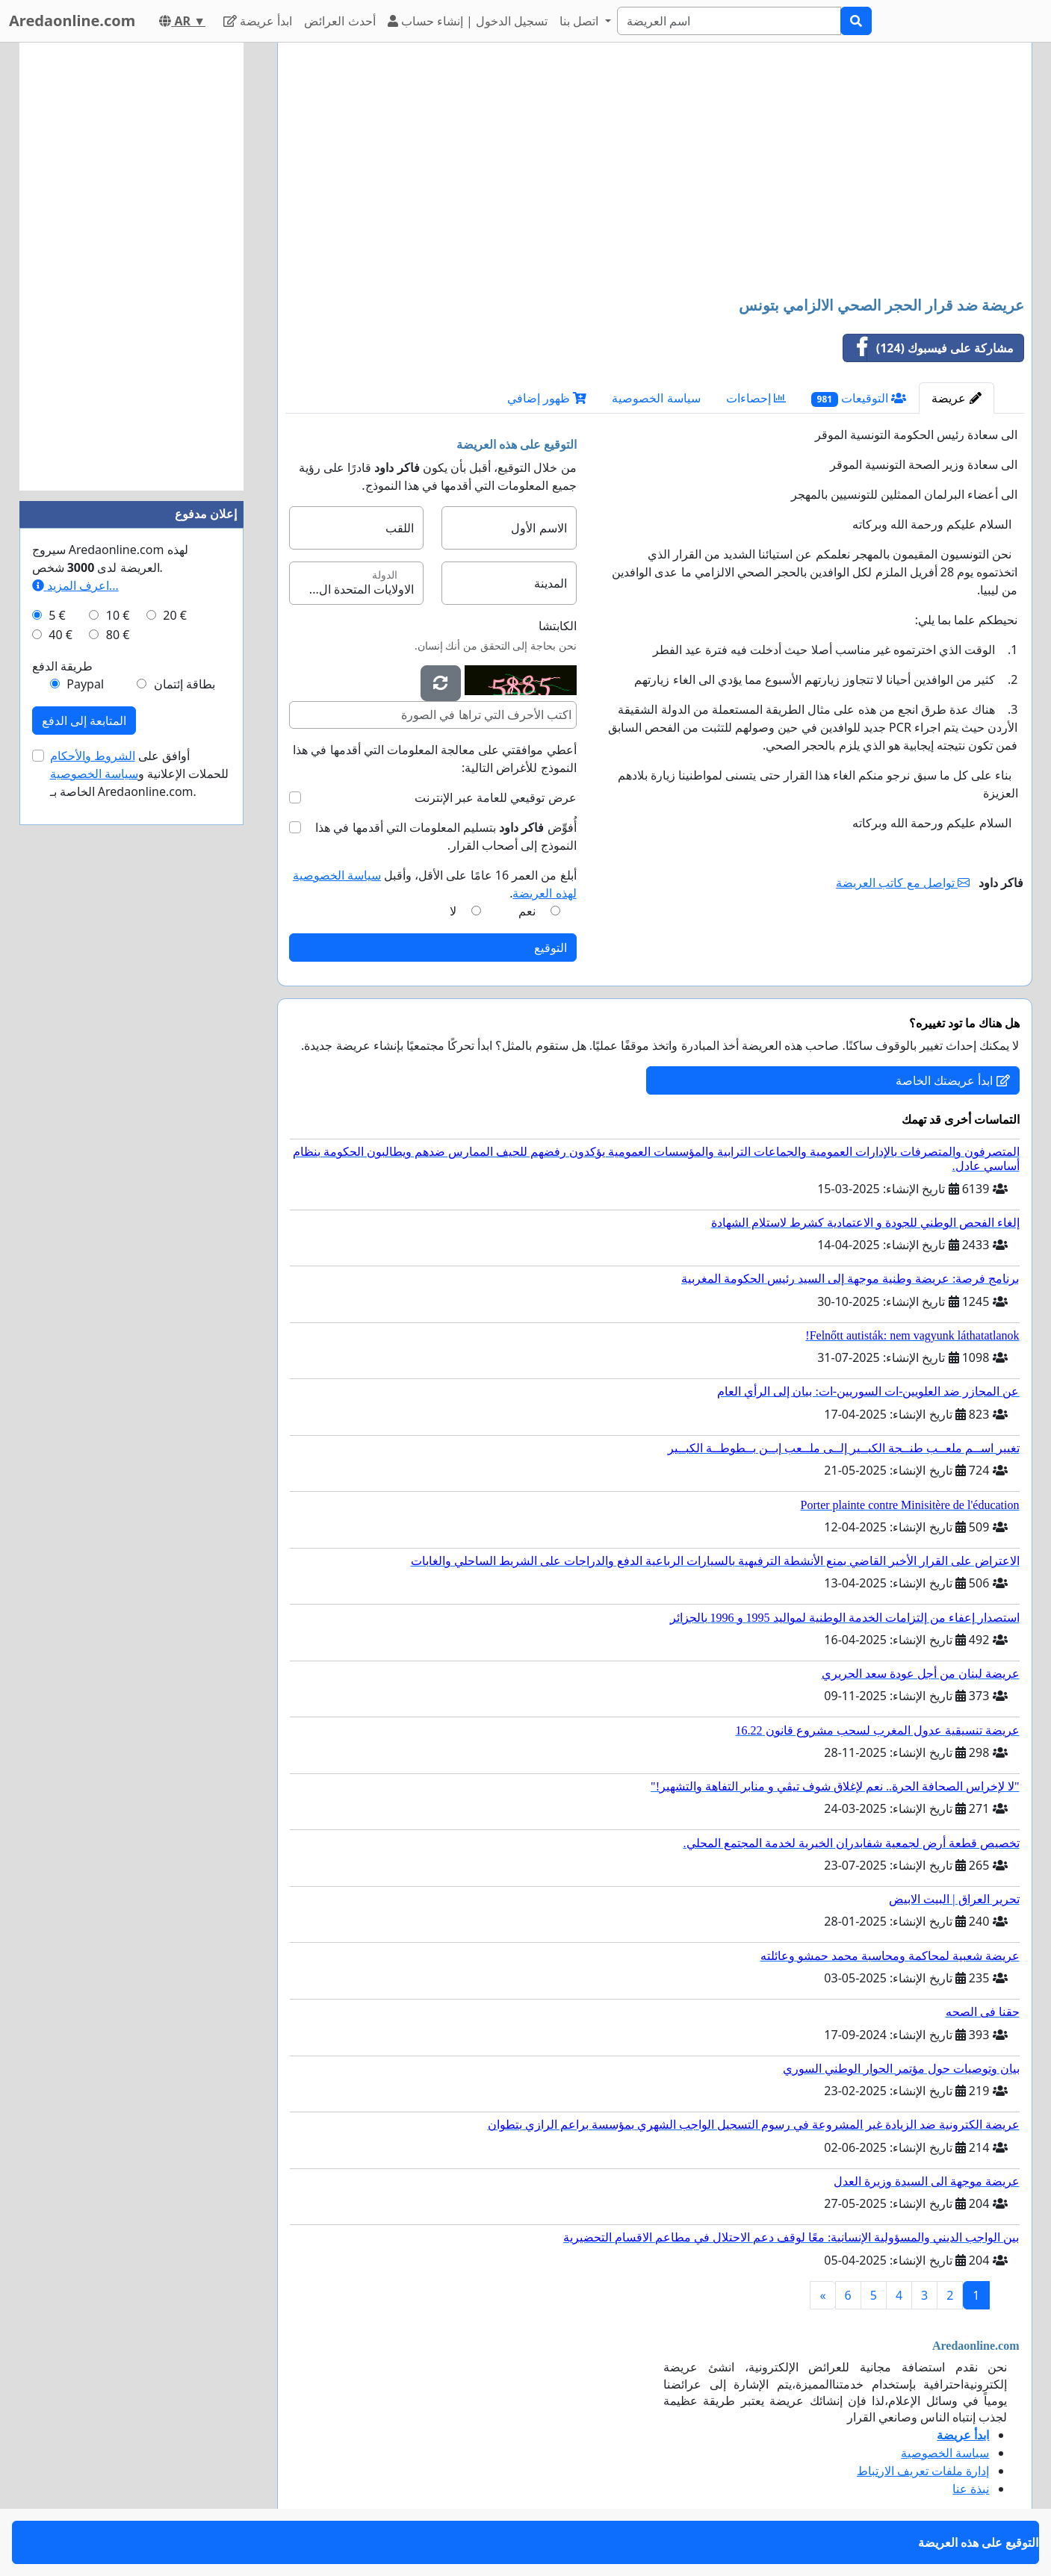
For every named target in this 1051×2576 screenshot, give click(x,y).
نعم (527, 911)
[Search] (729, 21)
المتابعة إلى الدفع (84, 720)
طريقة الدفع (62, 666)
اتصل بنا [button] (580, 21)
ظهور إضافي (546, 398)
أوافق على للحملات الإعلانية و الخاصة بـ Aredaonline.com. (139, 773)
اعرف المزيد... (75, 585)
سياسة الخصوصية (656, 398)
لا (453, 911)
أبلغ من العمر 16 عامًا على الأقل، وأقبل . (435, 884)
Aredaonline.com (72, 20)
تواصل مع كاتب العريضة (903, 882)
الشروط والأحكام (92, 755)
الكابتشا (558, 625)
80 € (118, 634)
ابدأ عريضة (257, 21)
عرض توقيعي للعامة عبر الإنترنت (496, 797)
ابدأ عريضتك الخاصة (952, 1080)
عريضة (956, 398)
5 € (57, 615)
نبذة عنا (970, 2488)
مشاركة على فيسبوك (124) (928, 348)
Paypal (85, 684)
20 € (175, 615)
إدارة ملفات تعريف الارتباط (923, 2471)
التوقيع (550, 947)
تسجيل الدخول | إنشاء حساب (468, 21)
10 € (118, 615)
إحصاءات (756, 398)
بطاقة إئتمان (184, 684)
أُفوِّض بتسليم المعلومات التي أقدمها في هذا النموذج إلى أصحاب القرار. (445, 836)
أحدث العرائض (339, 21)
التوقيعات (859, 398)
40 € (60, 634)
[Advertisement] (654, 171)
